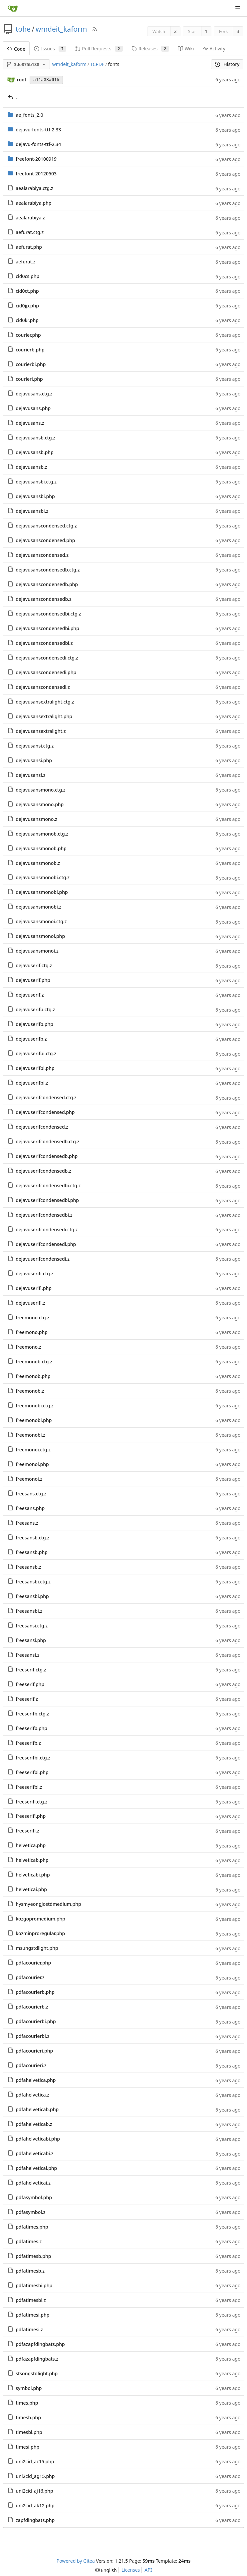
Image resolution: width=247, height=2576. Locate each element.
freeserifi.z (27, 1830)
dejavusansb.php (35, 452)
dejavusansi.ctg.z (35, 746)
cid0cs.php (27, 276)
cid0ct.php (27, 291)
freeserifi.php (31, 1816)
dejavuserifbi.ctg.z (36, 1053)
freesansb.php (32, 1552)
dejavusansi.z (30, 775)
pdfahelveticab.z (34, 2124)
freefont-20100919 (36, 159)
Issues (50, 48)
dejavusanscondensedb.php (47, 584)
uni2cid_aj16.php (34, 2491)
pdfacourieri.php (34, 2051)
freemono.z (28, 1347)
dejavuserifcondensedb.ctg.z (47, 1141)
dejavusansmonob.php (41, 848)
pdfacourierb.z (32, 2007)
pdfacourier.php (33, 1963)
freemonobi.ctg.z (35, 1405)
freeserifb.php (31, 1728)
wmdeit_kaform (61, 29)
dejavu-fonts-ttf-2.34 (38, 144)
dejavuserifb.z (31, 1039)
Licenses (131, 2570)
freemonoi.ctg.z (33, 1449)
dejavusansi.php (34, 760)
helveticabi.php (33, 1874)
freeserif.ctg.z (31, 1669)
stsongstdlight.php (37, 2373)
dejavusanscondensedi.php (46, 672)
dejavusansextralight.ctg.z (45, 702)
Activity (214, 48)
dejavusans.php (33, 408)
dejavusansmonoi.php (40, 936)
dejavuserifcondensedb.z (43, 1171)
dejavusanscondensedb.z (43, 599)
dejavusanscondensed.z (42, 555)
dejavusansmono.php (40, 804)
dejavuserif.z (30, 995)
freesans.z (27, 1523)
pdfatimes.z (29, 2241)
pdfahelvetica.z (32, 2095)
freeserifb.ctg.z (32, 1713)
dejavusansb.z (31, 467)
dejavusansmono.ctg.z (40, 790)
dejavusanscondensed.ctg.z (46, 525)
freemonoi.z (29, 1479)
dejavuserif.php (33, 980)
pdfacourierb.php (35, 1992)
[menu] (106, 2570)
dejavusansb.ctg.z (35, 437)
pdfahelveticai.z (33, 2183)
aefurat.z (25, 261)
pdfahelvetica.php (36, 2080)
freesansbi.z (29, 1611)
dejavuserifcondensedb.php (47, 1156)
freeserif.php (30, 1684)
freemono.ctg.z (32, 1317)
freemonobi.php (34, 1420)
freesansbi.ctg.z (33, 1581)
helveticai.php (31, 1889)
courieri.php (29, 379)
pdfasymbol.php (34, 2197)
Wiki (186, 48)
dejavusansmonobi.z (38, 907)
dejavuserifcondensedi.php (46, 1244)
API (148, 2570)
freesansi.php (31, 1640)
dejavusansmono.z (36, 819)
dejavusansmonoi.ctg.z (41, 921)
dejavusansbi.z (32, 511)
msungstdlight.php (37, 1948)
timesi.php (27, 2447)
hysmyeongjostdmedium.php (48, 1904)
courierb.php (30, 349)
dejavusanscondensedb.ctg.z (48, 569)
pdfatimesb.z (30, 2271)
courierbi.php (31, 364)
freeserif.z (27, 1699)
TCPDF (97, 64)
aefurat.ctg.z (30, 232)
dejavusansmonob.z (38, 863)
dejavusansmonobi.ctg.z (43, 877)
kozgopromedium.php (40, 1918)
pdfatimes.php (32, 2227)
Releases (150, 48)
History (227, 64)
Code (16, 49)
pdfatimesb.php (33, 2256)
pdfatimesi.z (29, 2329)
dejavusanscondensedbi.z (44, 643)
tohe (23, 29)
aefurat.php (29, 247)
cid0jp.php (27, 305)
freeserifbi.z (29, 1787)
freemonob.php (33, 1376)
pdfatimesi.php (32, 2315)
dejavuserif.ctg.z (34, 965)
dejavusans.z (30, 423)
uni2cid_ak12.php (35, 2505)
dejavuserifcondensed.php (45, 1112)
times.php (27, 2403)
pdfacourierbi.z (32, 2036)
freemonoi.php (32, 1464)
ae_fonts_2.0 (29, 115)
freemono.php (32, 1332)
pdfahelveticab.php (37, 2109)
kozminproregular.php (40, 1933)
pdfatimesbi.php (34, 2285)
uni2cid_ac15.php (35, 2461)
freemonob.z (30, 1391)
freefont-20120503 (36, 173)
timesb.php (28, 2417)
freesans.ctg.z (31, 1493)
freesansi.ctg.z (32, 1625)
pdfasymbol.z (30, 2212)
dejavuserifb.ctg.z (35, 1009)
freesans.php (30, 1508)
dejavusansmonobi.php (42, 892)
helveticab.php (32, 1860)
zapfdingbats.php (35, 2520)
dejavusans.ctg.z (34, 393)
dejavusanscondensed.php (45, 540)
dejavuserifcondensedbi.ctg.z (48, 1185)
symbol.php (29, 2388)
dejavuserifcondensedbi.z (44, 1215)
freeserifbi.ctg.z (33, 1757)
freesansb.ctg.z (32, 1537)
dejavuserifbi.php (35, 1068)
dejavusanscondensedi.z (43, 687)
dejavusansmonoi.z (37, 951)
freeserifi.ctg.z (31, 1801)
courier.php (28, 335)
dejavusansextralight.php (44, 716)
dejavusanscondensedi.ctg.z (47, 658)
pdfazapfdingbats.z (37, 2359)
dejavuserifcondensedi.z (43, 1259)
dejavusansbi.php (35, 496)
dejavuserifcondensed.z (42, 1127)
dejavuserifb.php (34, 1024)
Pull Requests (99, 48)
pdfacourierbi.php (36, 2021)
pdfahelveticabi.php (38, 2139)
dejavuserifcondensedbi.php (47, 1200)
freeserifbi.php (32, 1772)
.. (17, 97)
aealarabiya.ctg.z (34, 188)
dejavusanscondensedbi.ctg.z (48, 613)
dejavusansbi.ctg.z (36, 481)
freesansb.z (28, 1567)
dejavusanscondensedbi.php (47, 628)
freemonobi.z (30, 1435)
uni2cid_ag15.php (35, 2476)
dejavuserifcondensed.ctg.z (46, 1097)
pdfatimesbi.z (31, 2300)
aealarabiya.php (33, 203)
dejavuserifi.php (34, 1288)
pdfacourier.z (30, 1977)
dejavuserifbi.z (32, 1083)
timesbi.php (29, 2432)
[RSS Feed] (95, 29)
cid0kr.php (27, 320)
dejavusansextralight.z (41, 731)
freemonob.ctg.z (34, 1361)
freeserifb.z (28, 1743)
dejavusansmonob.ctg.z (42, 834)
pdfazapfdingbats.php (40, 2344)
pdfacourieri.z (31, 2065)
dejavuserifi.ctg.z (34, 1273)
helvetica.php (31, 1845)
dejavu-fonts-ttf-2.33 (38, 129)
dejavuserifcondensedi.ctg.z (47, 1229)
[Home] (12, 8)
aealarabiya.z (30, 217)
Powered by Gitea (76, 2561)
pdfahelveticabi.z (34, 2153)
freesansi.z (27, 1655)
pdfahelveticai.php (36, 2168)
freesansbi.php (32, 1596)
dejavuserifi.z (30, 1303)
